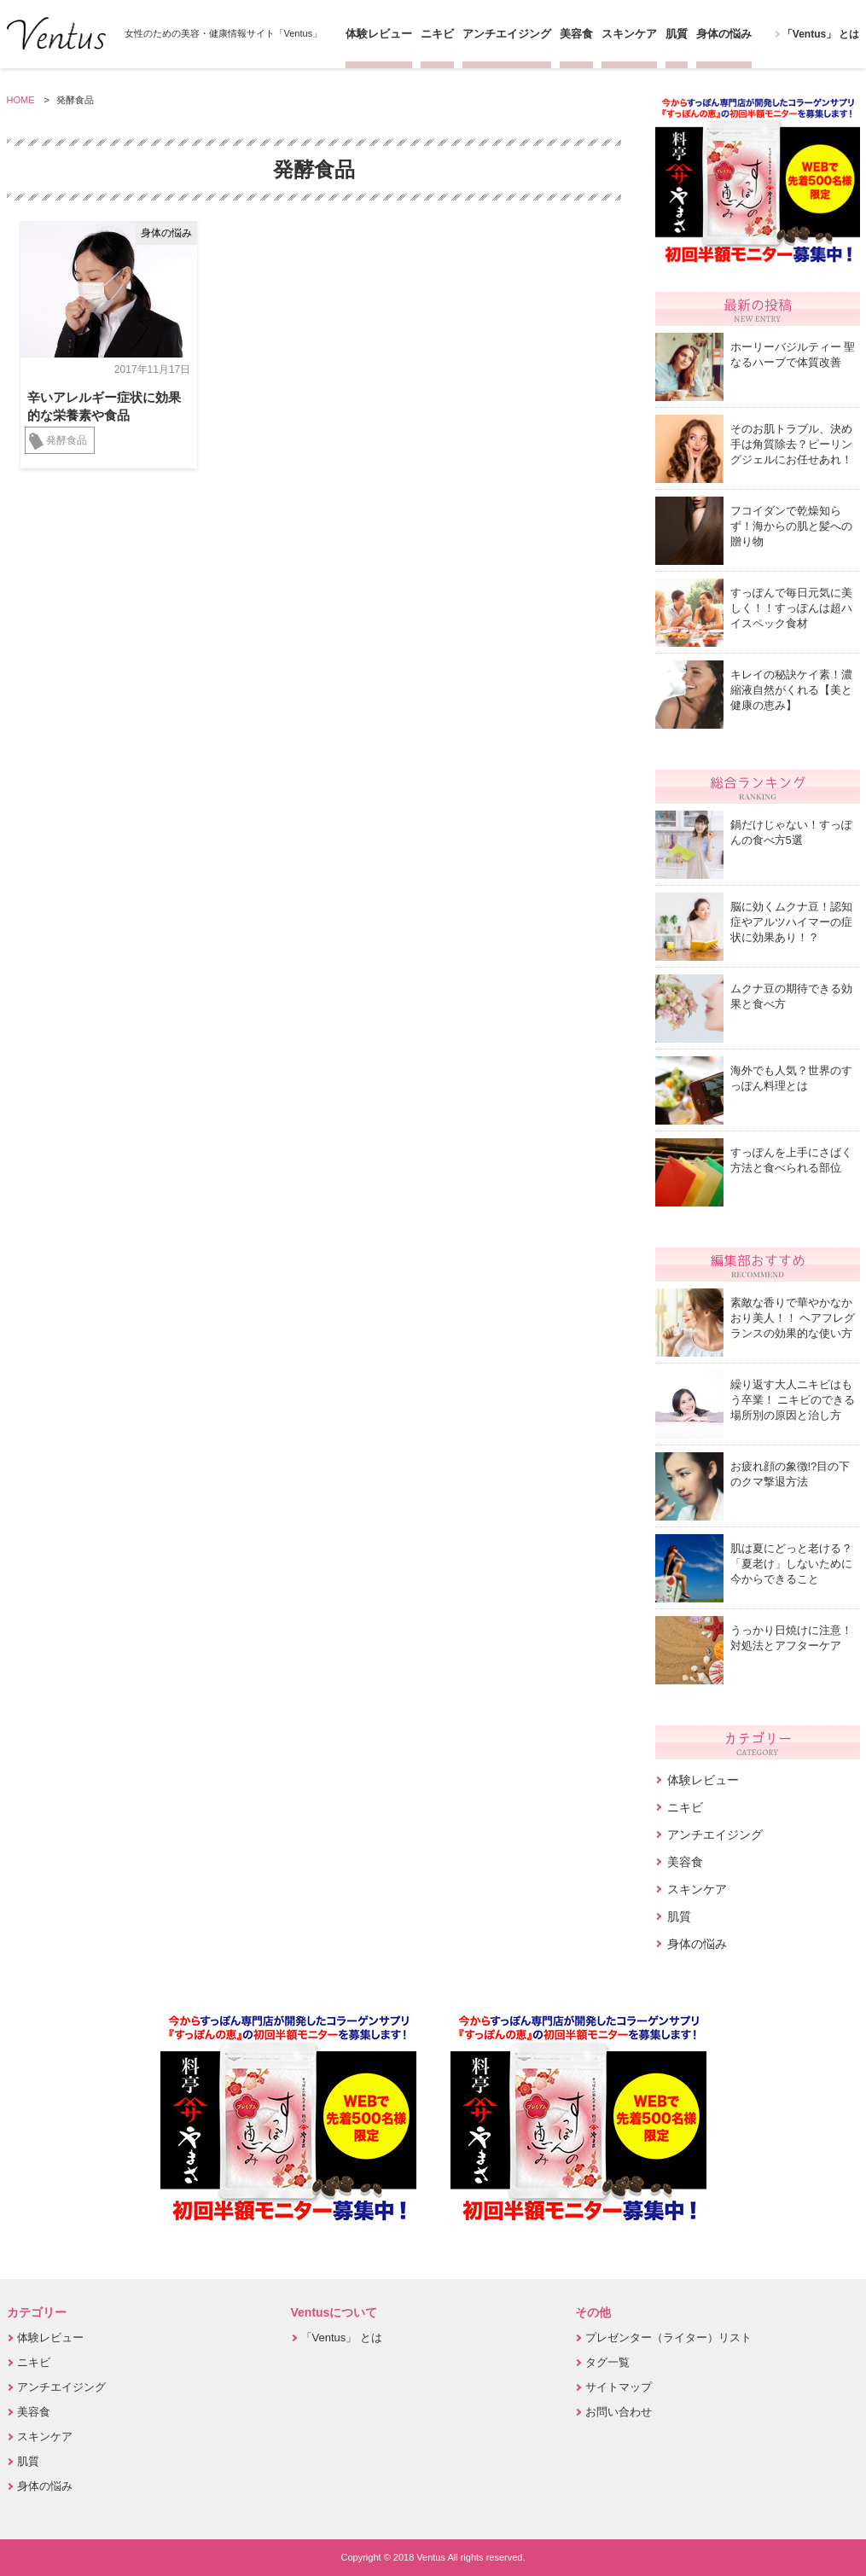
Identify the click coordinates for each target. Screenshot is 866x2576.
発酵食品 (66, 440)
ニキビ (437, 33)
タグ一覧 (607, 2362)
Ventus (56, 33)
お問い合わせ (618, 2411)
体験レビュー (379, 33)
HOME (21, 100)
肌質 (676, 33)
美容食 (576, 33)
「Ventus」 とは (821, 34)
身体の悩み (724, 33)
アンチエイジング (506, 33)
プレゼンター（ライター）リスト (668, 2337)
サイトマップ (618, 2387)
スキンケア (629, 33)
